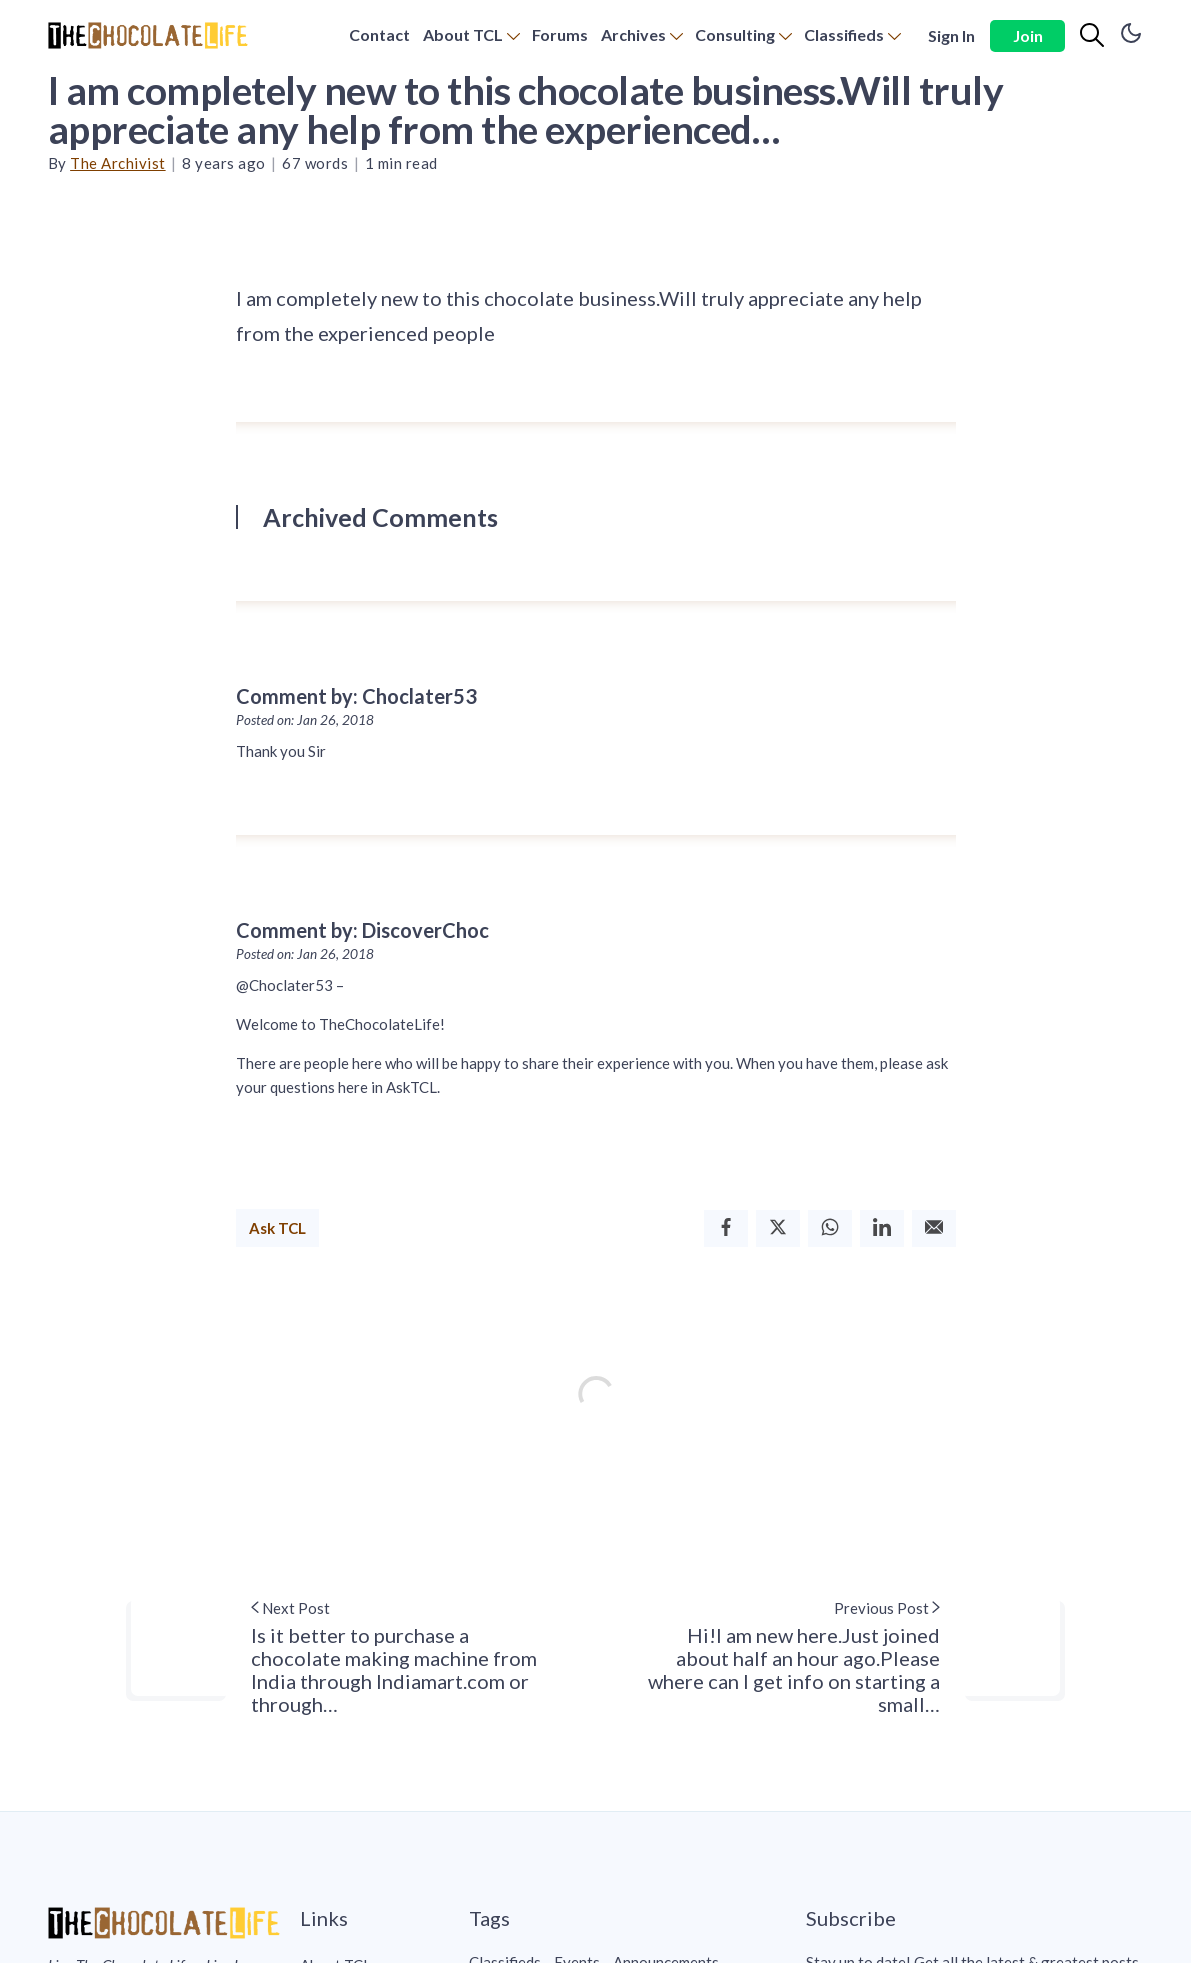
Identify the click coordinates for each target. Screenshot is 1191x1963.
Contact (379, 34)
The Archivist (118, 163)
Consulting (735, 34)
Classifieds (844, 34)
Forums (560, 34)
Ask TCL (277, 1228)
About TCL (463, 34)
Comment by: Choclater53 (356, 696)
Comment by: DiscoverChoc (362, 930)
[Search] (1092, 36)
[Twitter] (778, 1228)
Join (1028, 35)
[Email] (934, 1228)
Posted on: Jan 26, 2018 (305, 720)
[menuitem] (379, 35)
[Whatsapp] (830, 1228)
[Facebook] (726, 1228)
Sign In (951, 35)
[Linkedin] (882, 1228)
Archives (633, 34)
